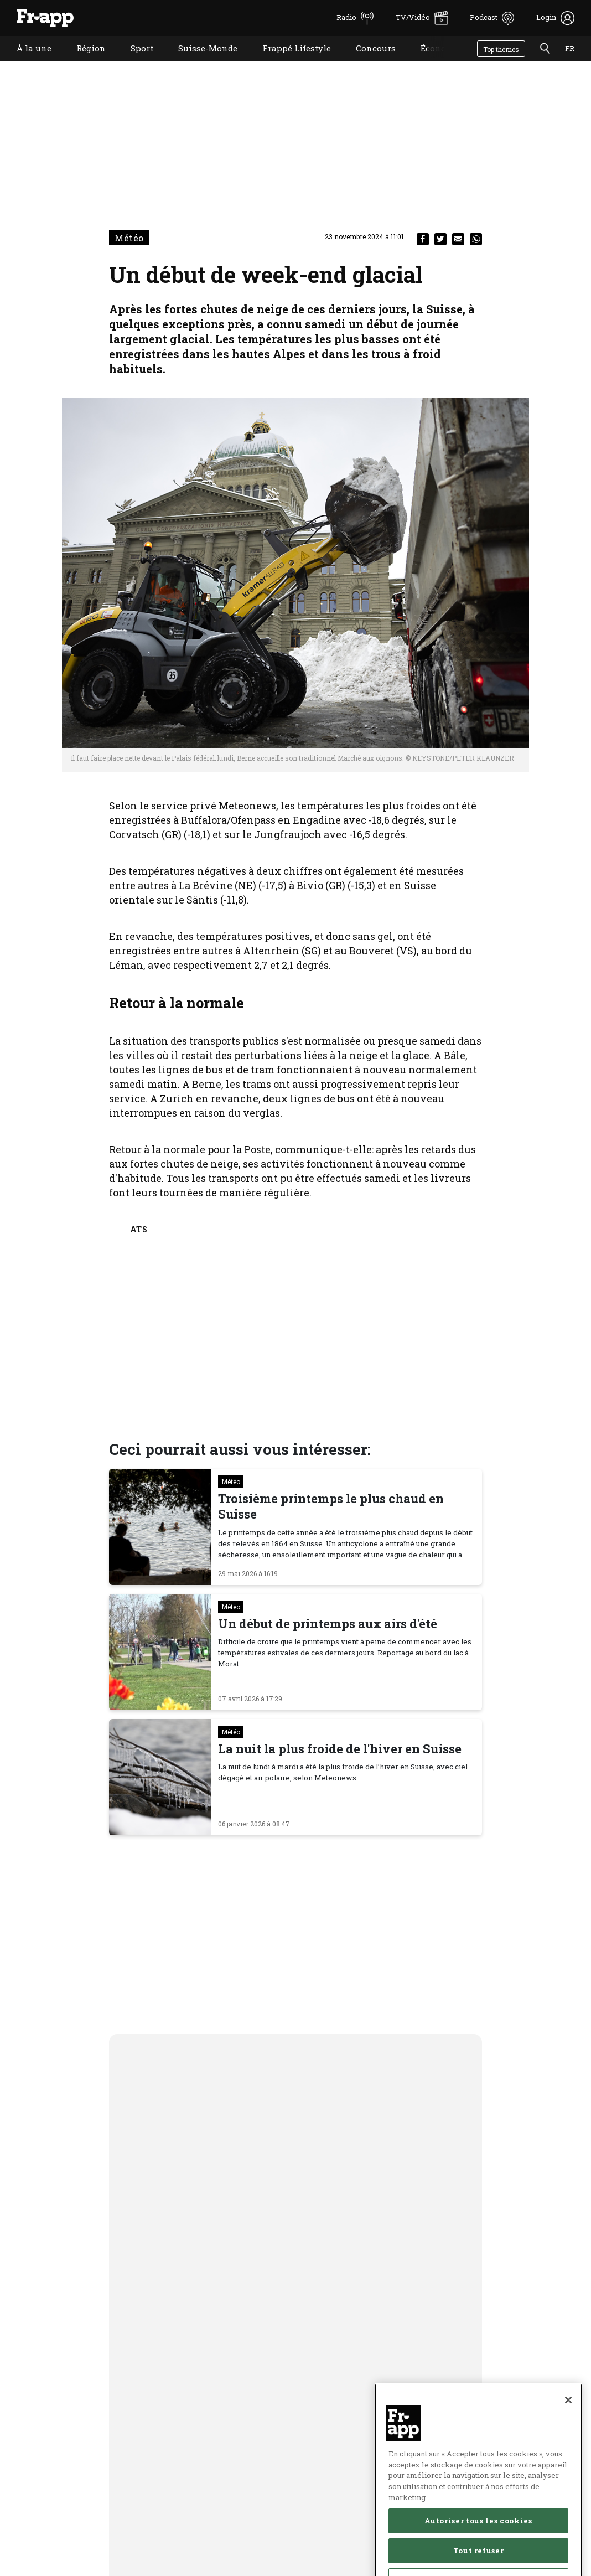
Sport (133, 62)
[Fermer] (568, 2436)
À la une (25, 62)
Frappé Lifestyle (288, 62)
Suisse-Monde (199, 62)
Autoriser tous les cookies (478, 2557)
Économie (432, 62)
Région (82, 62)
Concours (367, 62)
